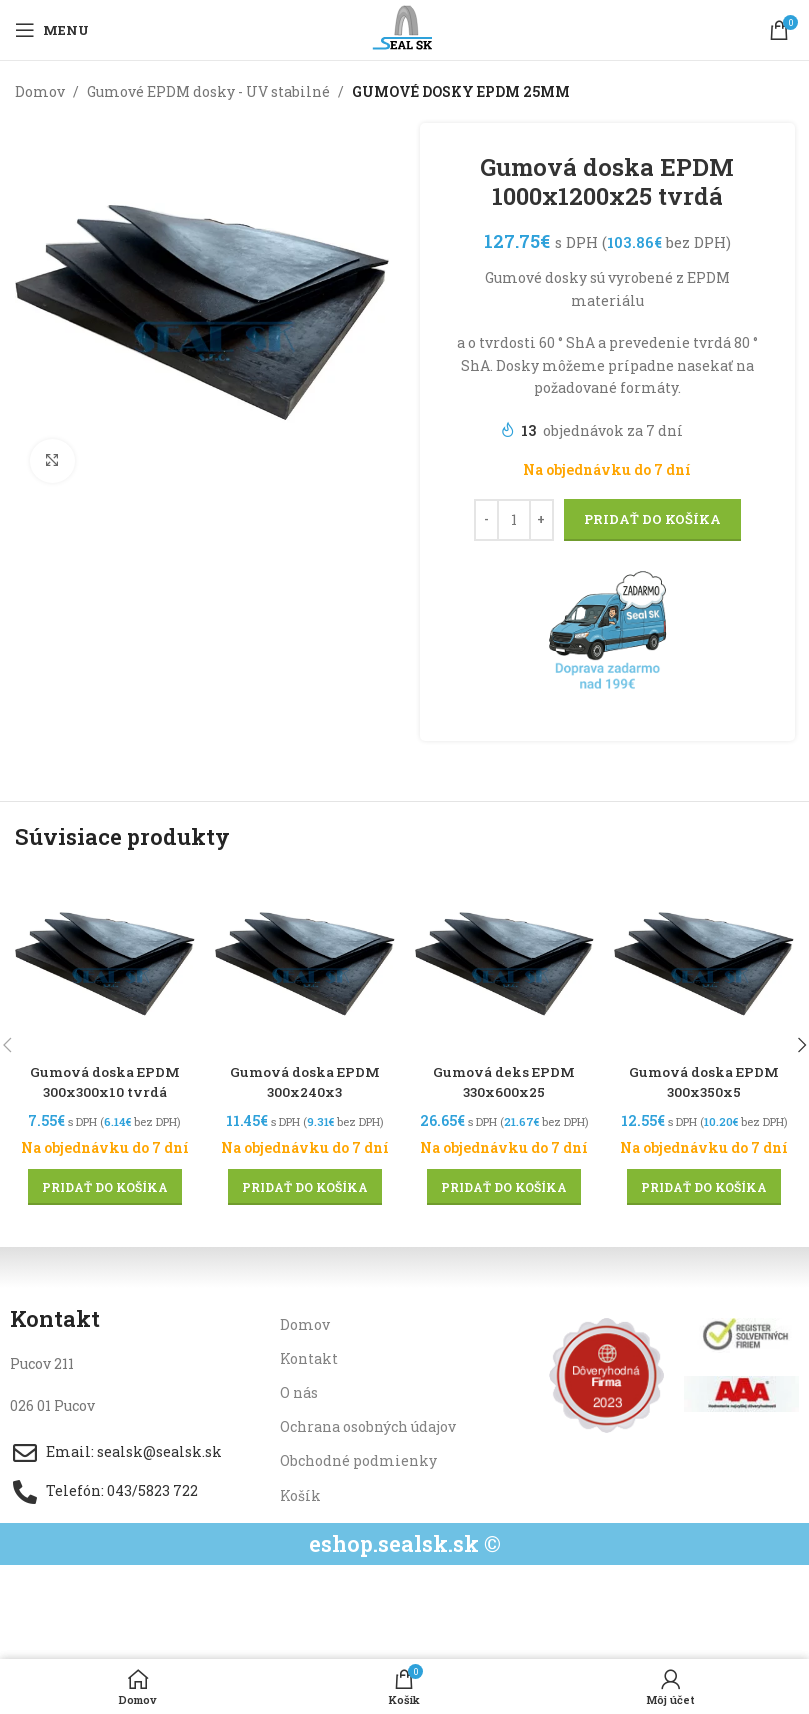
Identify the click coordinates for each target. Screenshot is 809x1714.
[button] (105, 1186)
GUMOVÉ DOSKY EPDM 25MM (461, 91)
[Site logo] (404, 28)
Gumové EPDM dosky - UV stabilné (208, 91)
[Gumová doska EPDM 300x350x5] (704, 963)
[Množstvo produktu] (513, 520)
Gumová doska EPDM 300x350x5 (704, 1081)
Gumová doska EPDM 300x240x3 (304, 1081)
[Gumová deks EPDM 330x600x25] (505, 963)
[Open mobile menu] (52, 30)
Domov (40, 91)
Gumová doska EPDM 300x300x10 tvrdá (104, 1081)
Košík (300, 1494)
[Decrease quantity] (485, 520)
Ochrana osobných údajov (368, 1426)
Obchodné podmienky (358, 1460)
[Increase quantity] (540, 520)
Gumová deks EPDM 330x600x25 (504, 1081)
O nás (299, 1391)
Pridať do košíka (651, 519)
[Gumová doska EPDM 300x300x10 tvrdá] (105, 963)
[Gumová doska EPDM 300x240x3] (305, 963)
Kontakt (309, 1357)
